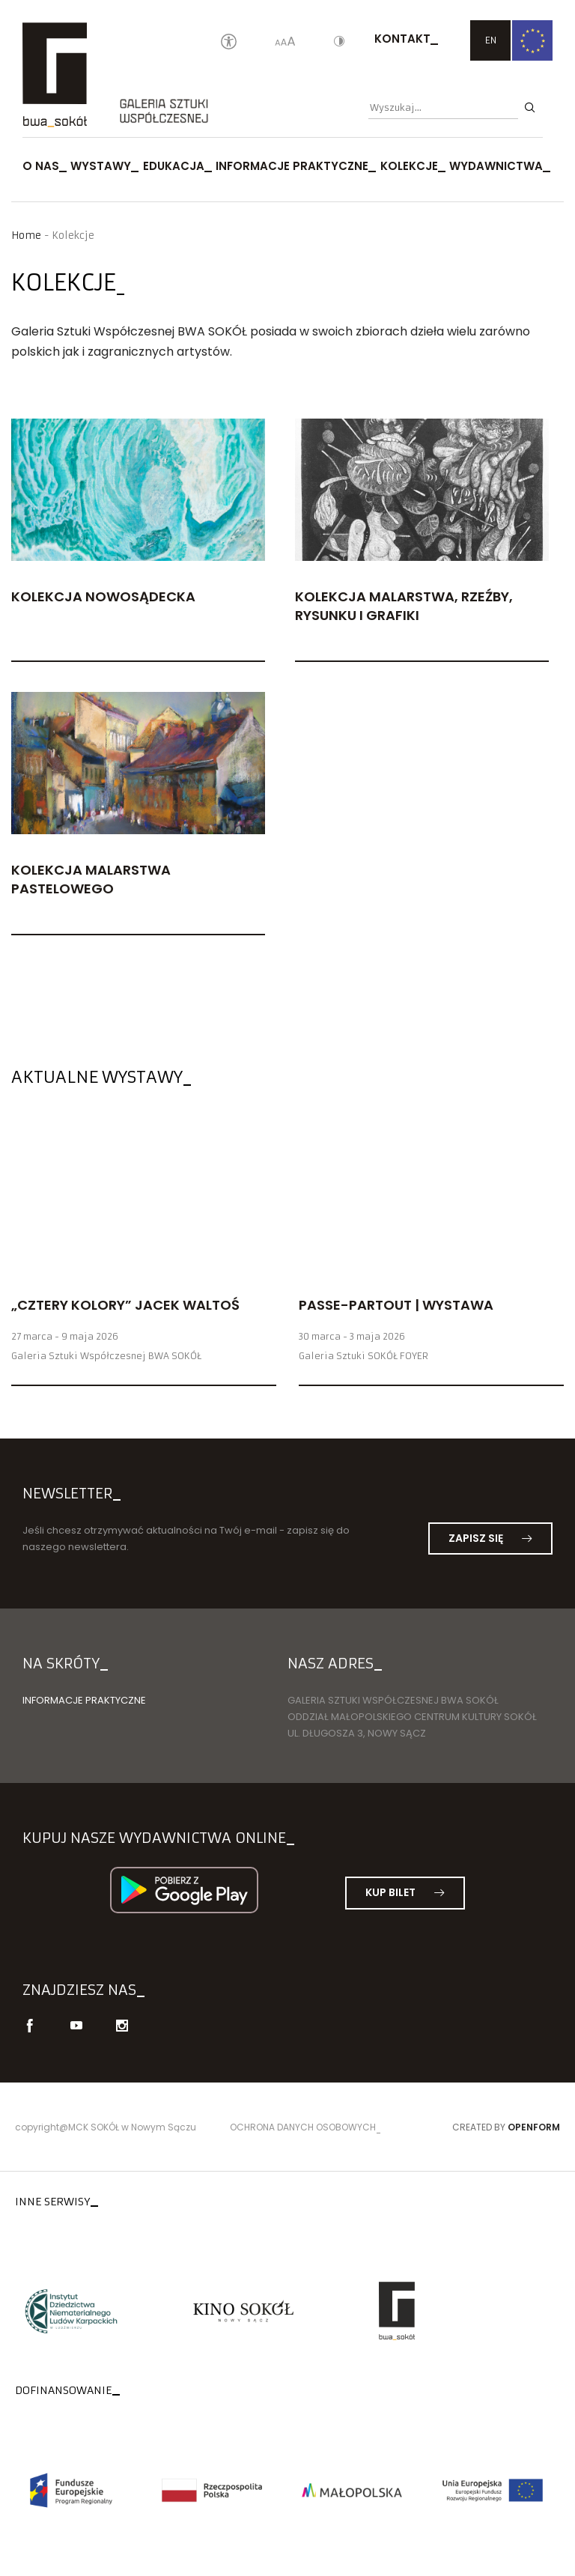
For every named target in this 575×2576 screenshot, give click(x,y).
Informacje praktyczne (292, 166)
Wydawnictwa (496, 166)
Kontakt (402, 38)
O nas (40, 166)
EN (490, 40)
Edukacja (173, 166)
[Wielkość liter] (285, 42)
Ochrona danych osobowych (303, 2127)
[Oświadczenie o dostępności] (229, 42)
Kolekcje (409, 166)
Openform (534, 2127)
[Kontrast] (339, 42)
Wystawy (100, 166)
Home (26, 235)
